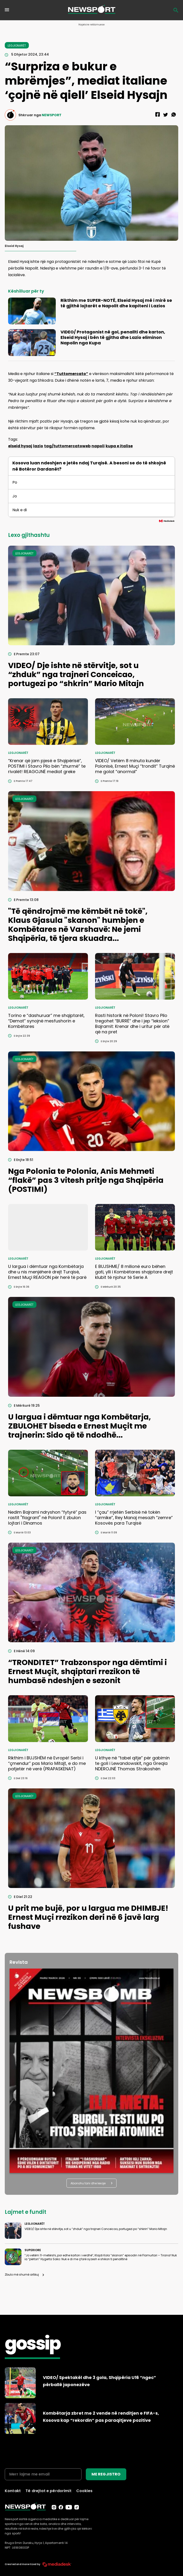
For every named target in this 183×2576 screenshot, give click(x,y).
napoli (98, 446)
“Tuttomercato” (71, 373)
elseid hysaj (20, 446)
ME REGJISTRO (106, 2474)
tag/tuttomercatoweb (67, 446)
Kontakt (13, 2491)
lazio (38, 446)
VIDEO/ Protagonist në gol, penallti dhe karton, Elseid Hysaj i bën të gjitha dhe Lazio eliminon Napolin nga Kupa (113, 337)
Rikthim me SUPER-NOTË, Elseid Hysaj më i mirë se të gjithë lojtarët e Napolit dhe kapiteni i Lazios (116, 303)
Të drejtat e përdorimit (48, 2491)
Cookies (84, 2491)
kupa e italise (119, 446)
